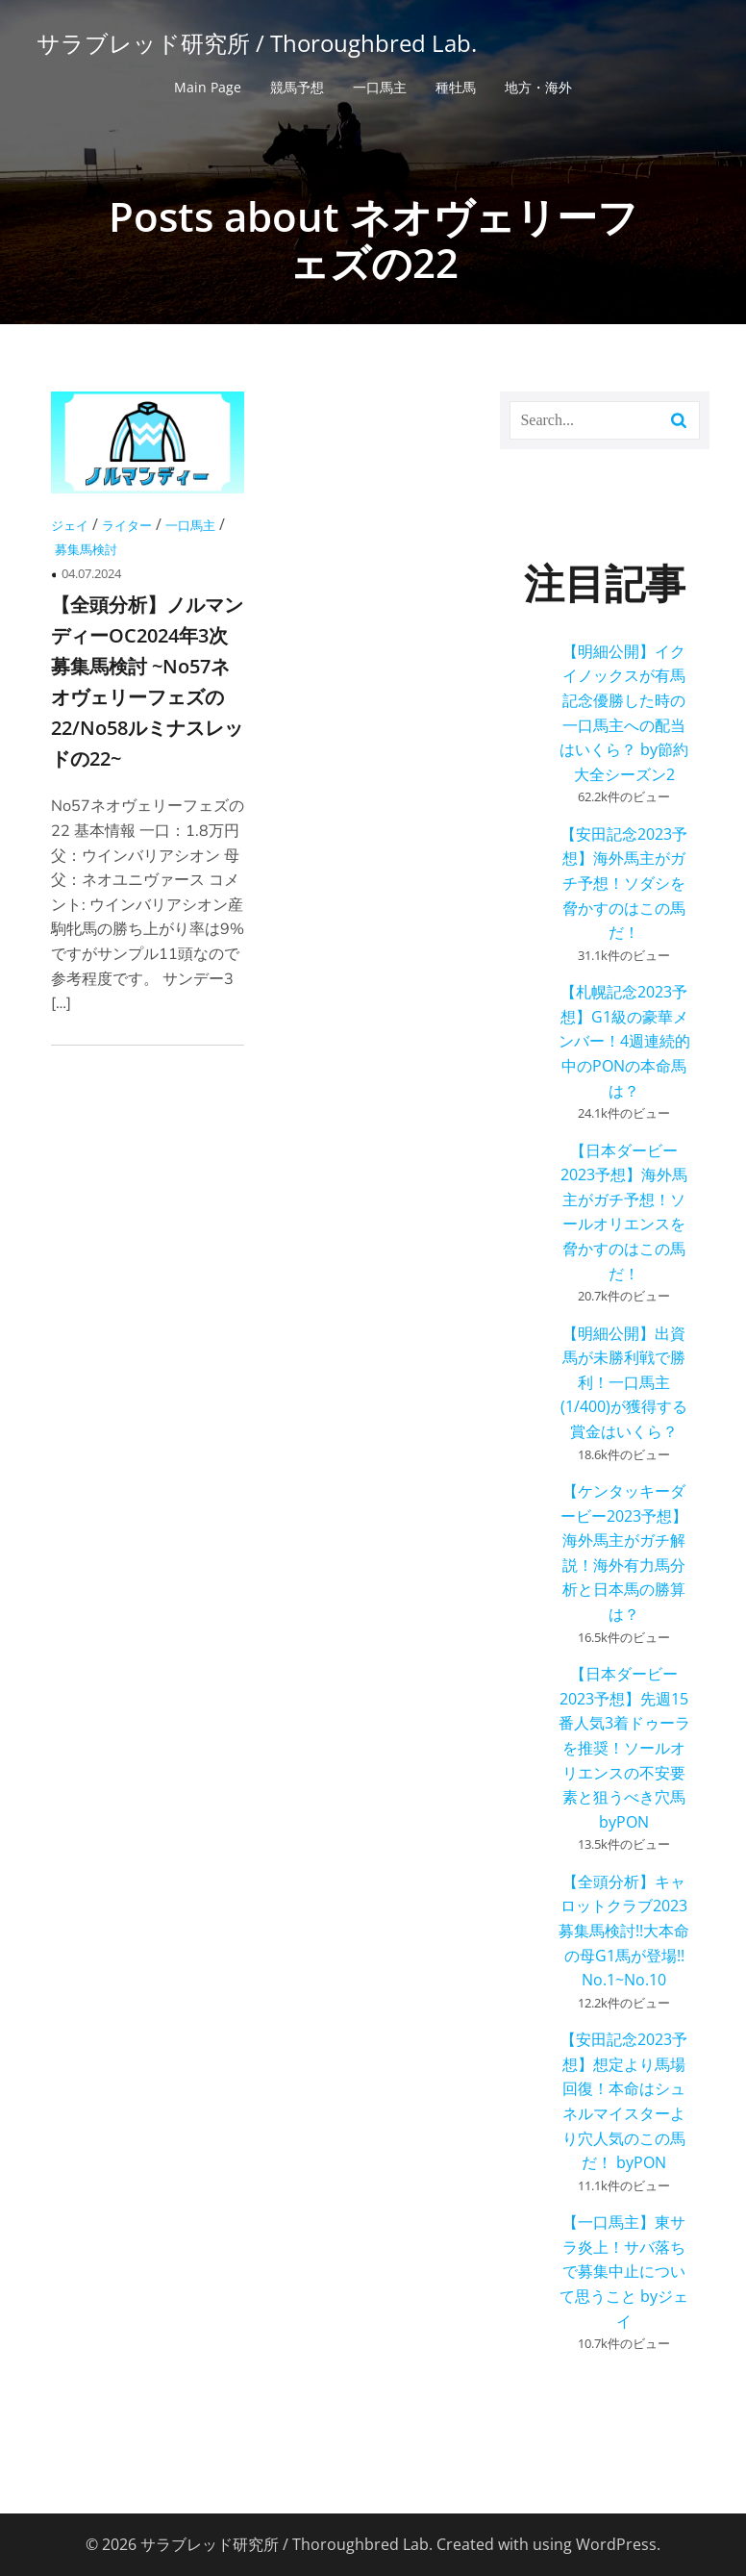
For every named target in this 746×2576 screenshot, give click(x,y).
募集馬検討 (86, 549)
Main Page (207, 87)
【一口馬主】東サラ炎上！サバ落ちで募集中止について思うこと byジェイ (624, 2271)
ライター (127, 525)
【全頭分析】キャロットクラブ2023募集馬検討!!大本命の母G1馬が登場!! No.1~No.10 (624, 1930)
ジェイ (69, 525)
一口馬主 (380, 87)
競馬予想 (297, 87)
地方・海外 (538, 87)
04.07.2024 (91, 573)
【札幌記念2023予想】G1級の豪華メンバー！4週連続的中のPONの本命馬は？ (624, 1040)
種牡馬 (455, 87)
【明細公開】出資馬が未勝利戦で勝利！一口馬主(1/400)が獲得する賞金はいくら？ (623, 1382)
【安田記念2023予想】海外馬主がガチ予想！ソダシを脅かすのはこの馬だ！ (623, 883)
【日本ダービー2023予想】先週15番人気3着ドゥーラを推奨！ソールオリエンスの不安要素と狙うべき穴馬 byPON (624, 1747)
